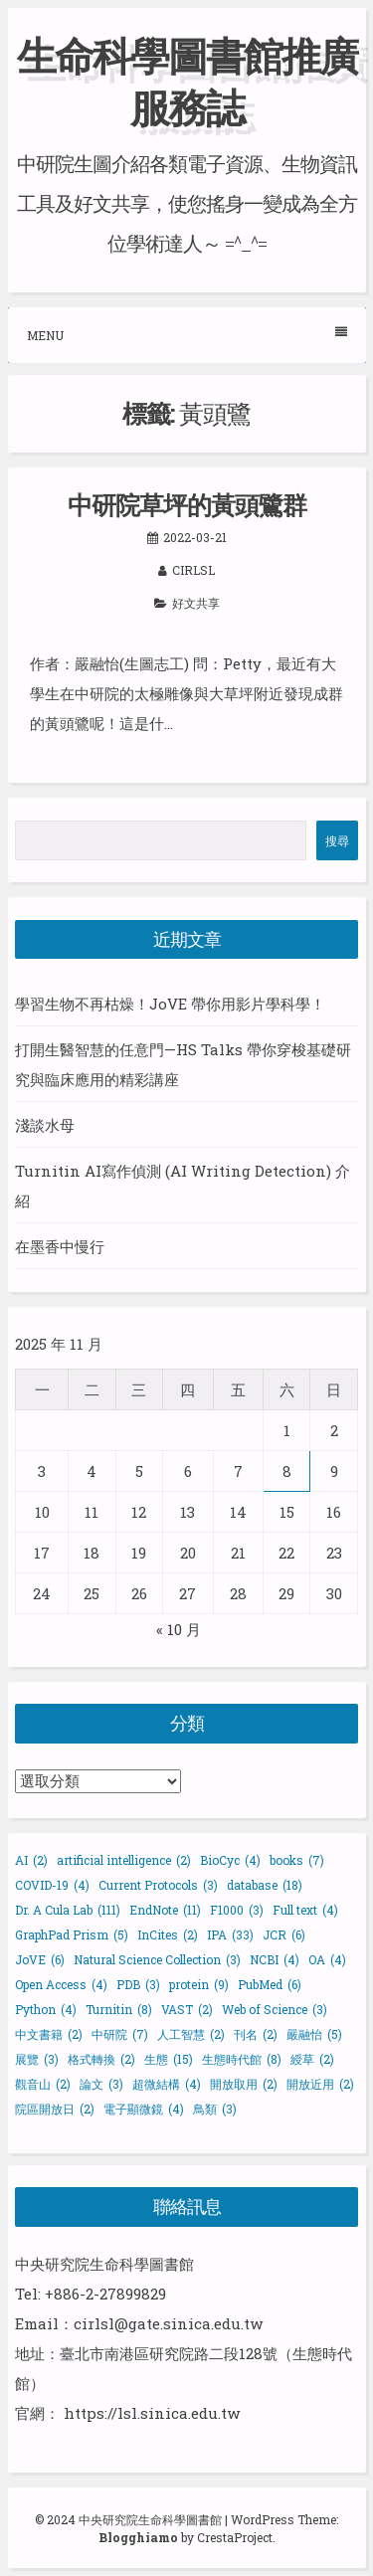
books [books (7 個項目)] (297, 1860)
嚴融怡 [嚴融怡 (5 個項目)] (314, 2034)
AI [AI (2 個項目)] (31, 1860)
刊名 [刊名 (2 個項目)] (256, 2034)
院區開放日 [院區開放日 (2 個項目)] (54, 2108)
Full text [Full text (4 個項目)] (305, 1910)
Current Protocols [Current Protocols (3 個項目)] (158, 1885)
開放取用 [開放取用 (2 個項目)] (244, 2084)
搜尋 (337, 840)
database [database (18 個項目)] (264, 1885)
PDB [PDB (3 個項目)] (138, 1984)
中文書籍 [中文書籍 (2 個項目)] (49, 2034)
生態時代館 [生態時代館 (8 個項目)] (241, 2059)
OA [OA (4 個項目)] (327, 1959)
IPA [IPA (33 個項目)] (230, 1934)
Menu (187, 334)
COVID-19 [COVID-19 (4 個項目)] (52, 1885)
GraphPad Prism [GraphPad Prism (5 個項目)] (71, 1934)
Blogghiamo (138, 2537)
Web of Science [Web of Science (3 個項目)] (274, 2009)
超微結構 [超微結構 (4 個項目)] (166, 2084)
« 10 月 (178, 1629)
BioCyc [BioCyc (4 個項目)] (230, 1860)
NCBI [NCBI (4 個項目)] (274, 1959)
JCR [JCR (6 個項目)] (284, 1934)
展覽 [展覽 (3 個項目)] (37, 2059)
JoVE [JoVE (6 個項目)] (40, 1959)
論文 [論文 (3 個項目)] (101, 2084)
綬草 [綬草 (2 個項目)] (312, 2059)
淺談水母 (45, 1125)
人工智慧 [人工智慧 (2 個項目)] (191, 2034)
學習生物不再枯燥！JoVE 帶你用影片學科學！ (170, 1003)
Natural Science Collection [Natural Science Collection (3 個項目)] (157, 1959)
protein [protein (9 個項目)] (199, 1984)
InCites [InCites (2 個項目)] (167, 1934)
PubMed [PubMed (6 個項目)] (269, 1984)
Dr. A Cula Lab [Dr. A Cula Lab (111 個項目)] (67, 1910)
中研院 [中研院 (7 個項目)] (120, 2034)
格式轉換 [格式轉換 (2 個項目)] (101, 2059)
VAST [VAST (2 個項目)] (187, 2009)
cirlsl (193, 570)
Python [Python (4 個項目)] (46, 2009)
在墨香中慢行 (59, 1246)
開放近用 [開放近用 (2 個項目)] (320, 2084)
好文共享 (196, 603)
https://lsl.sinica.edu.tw (152, 2413)
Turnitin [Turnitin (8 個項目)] (119, 2009)
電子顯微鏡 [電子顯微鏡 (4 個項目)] (143, 2108)
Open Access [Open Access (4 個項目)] (61, 1984)
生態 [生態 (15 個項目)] (168, 2059)
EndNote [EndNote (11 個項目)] (165, 1910)
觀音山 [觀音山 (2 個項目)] (43, 2084)
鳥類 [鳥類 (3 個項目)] (215, 2108)
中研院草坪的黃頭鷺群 (187, 504)
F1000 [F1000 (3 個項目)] (237, 1910)
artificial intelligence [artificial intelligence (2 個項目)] (124, 1860)
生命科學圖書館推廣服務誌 (187, 81)
